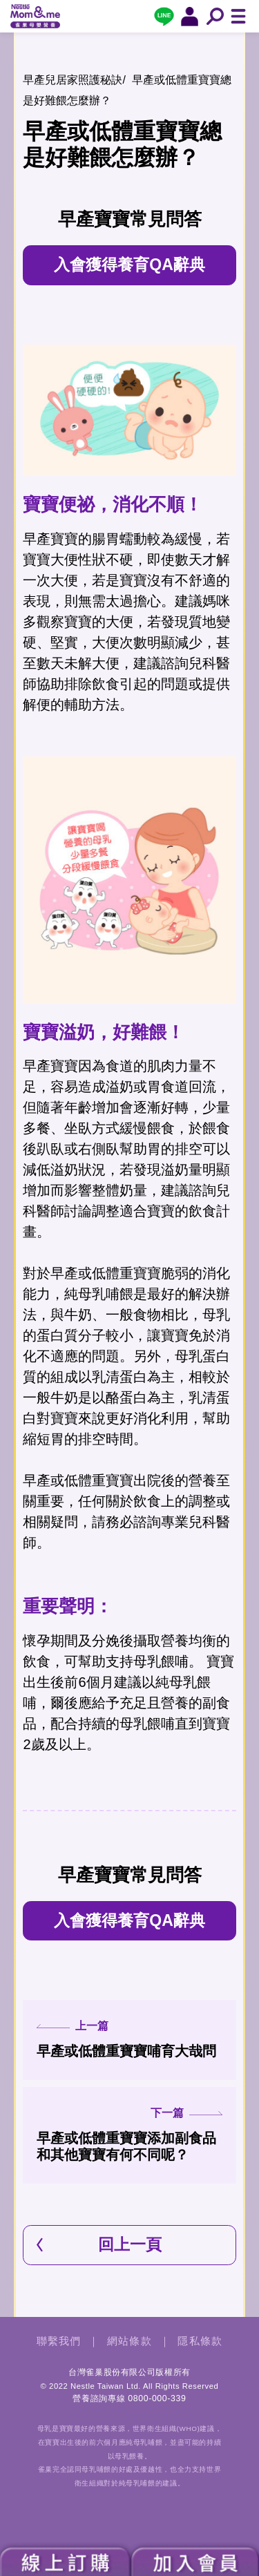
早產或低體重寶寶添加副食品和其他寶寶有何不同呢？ (129, 2134)
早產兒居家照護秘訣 (72, 80)
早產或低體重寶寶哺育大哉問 (129, 2039)
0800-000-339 (157, 2398)
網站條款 (129, 2341)
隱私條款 (200, 2341)
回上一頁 (130, 2244)
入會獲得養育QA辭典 (129, 265)
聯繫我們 (59, 2341)
